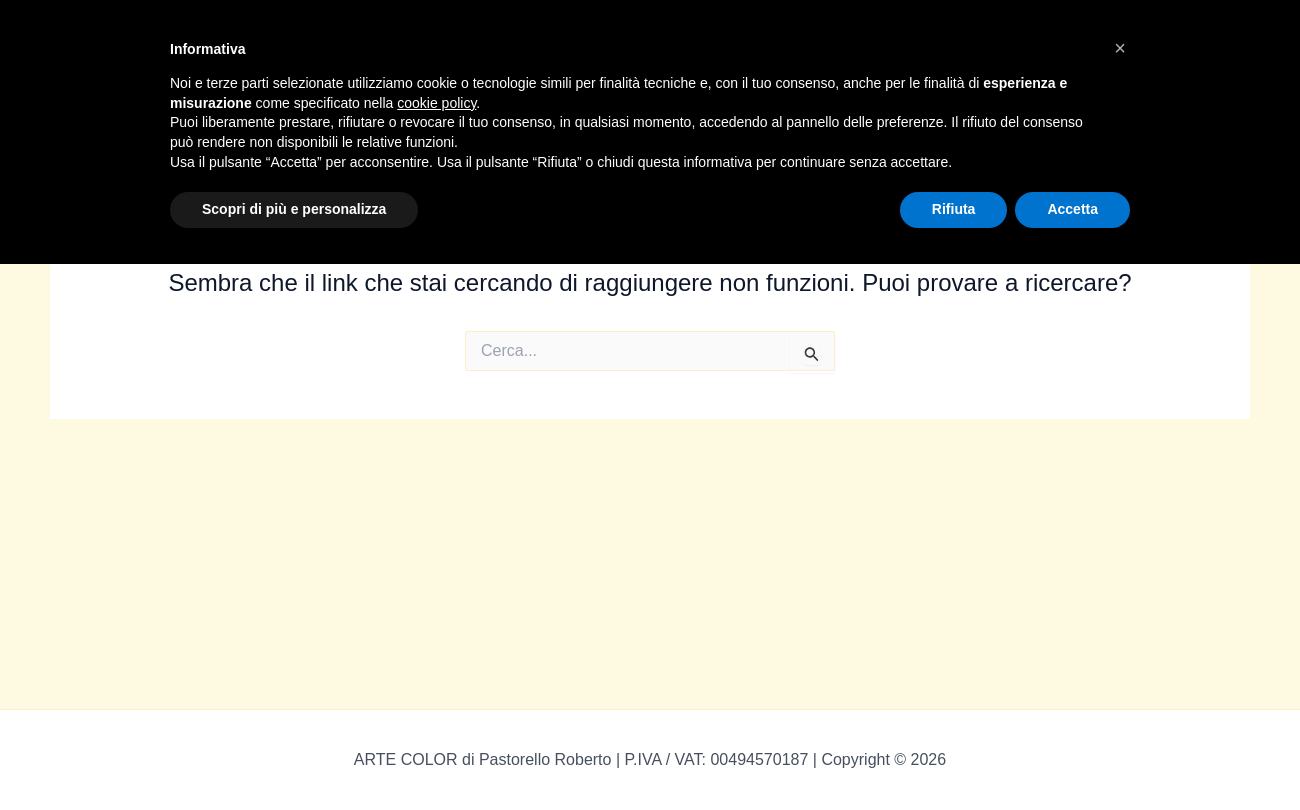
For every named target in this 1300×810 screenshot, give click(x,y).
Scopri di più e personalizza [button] (294, 209)
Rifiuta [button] (954, 209)
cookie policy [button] (436, 103)
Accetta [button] (1072, 209)
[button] (1120, 48)
